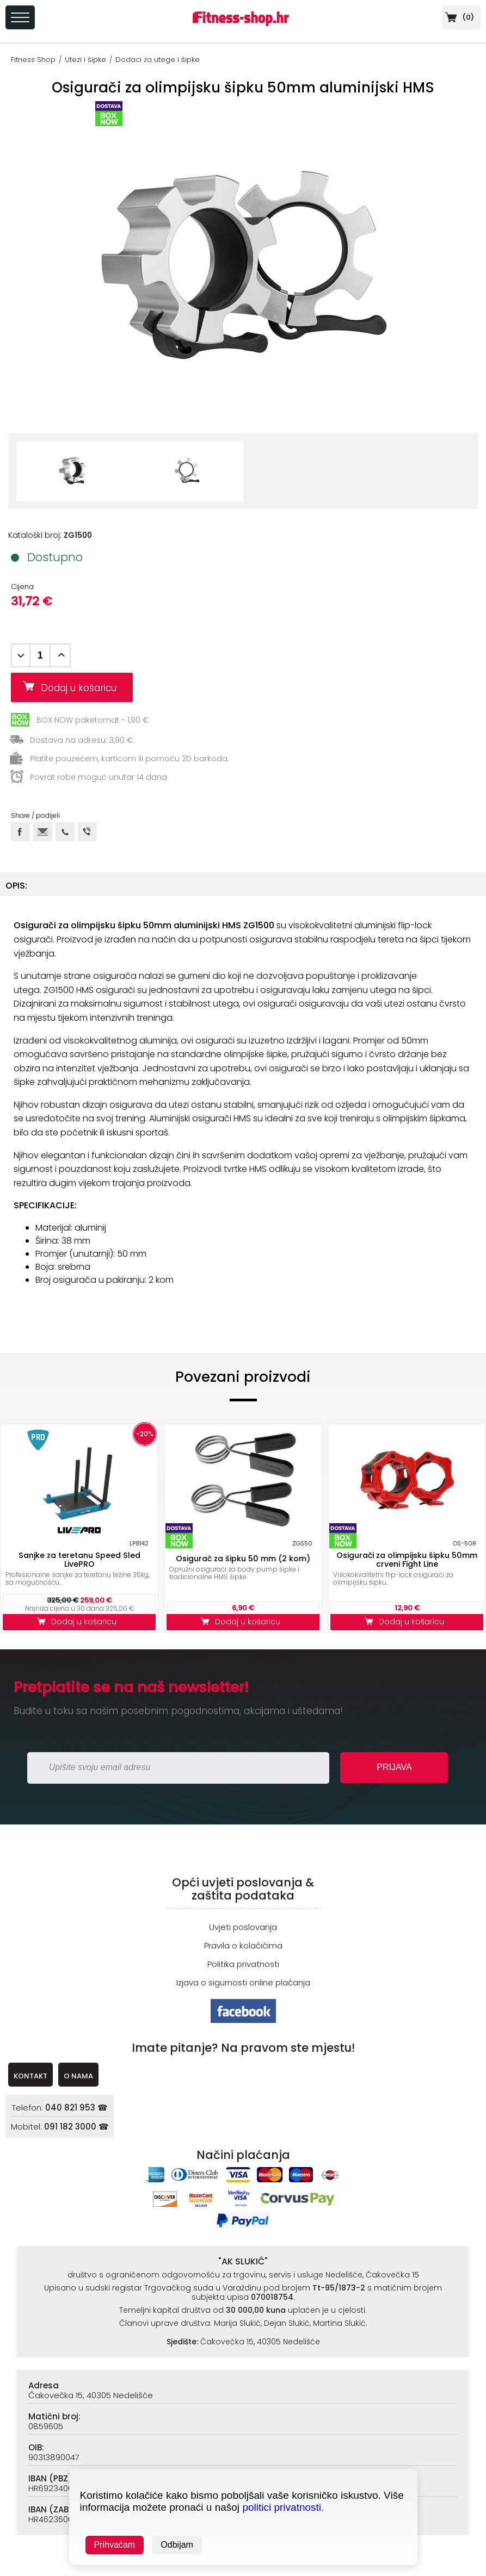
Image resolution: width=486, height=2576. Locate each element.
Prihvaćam (115, 2544)
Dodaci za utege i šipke (157, 59)
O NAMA (78, 2076)
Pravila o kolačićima (243, 1945)
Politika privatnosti (243, 1964)
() (458, 17)
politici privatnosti (281, 2507)
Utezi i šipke (85, 59)
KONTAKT (30, 2076)
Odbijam (177, 2544)
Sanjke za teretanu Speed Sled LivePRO (79, 1559)
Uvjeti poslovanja (243, 1927)
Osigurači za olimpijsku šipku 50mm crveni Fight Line (406, 1559)
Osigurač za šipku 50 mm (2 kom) (243, 1558)
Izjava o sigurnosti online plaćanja (243, 1982)
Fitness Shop (33, 59)
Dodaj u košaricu (83, 687)
